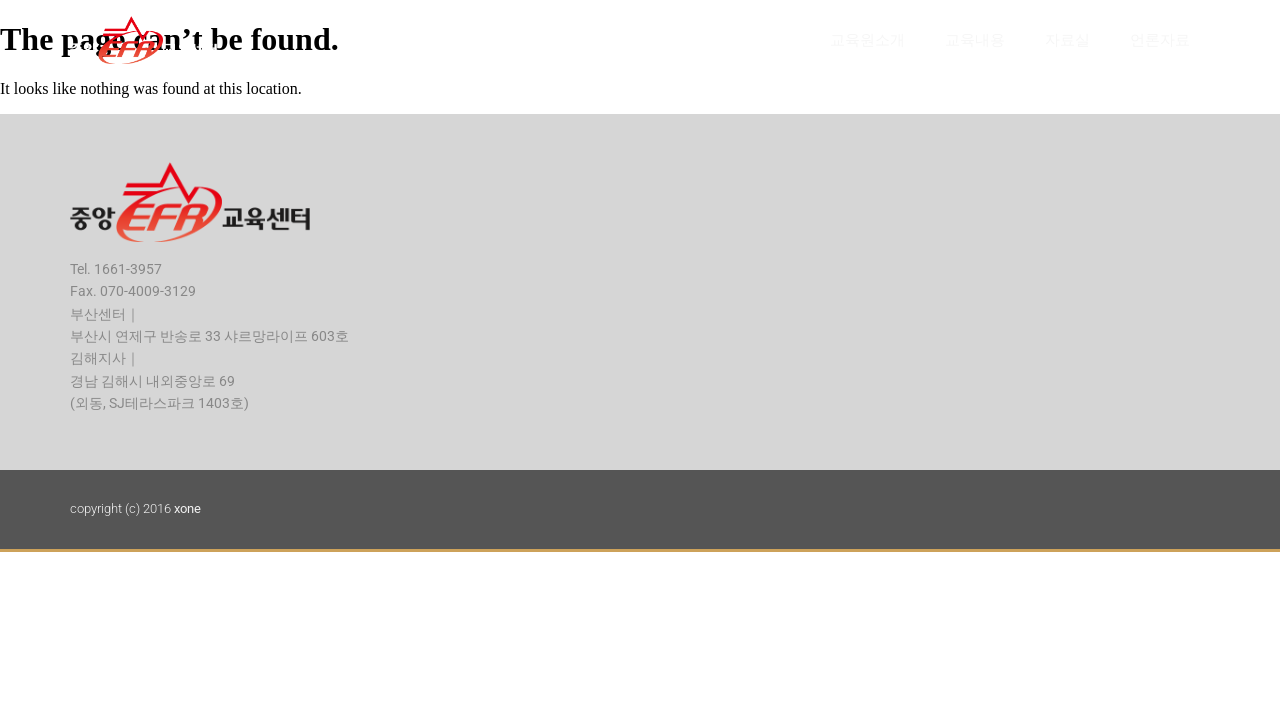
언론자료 (1160, 40)
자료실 (1067, 40)
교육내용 (975, 40)
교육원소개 (867, 40)
